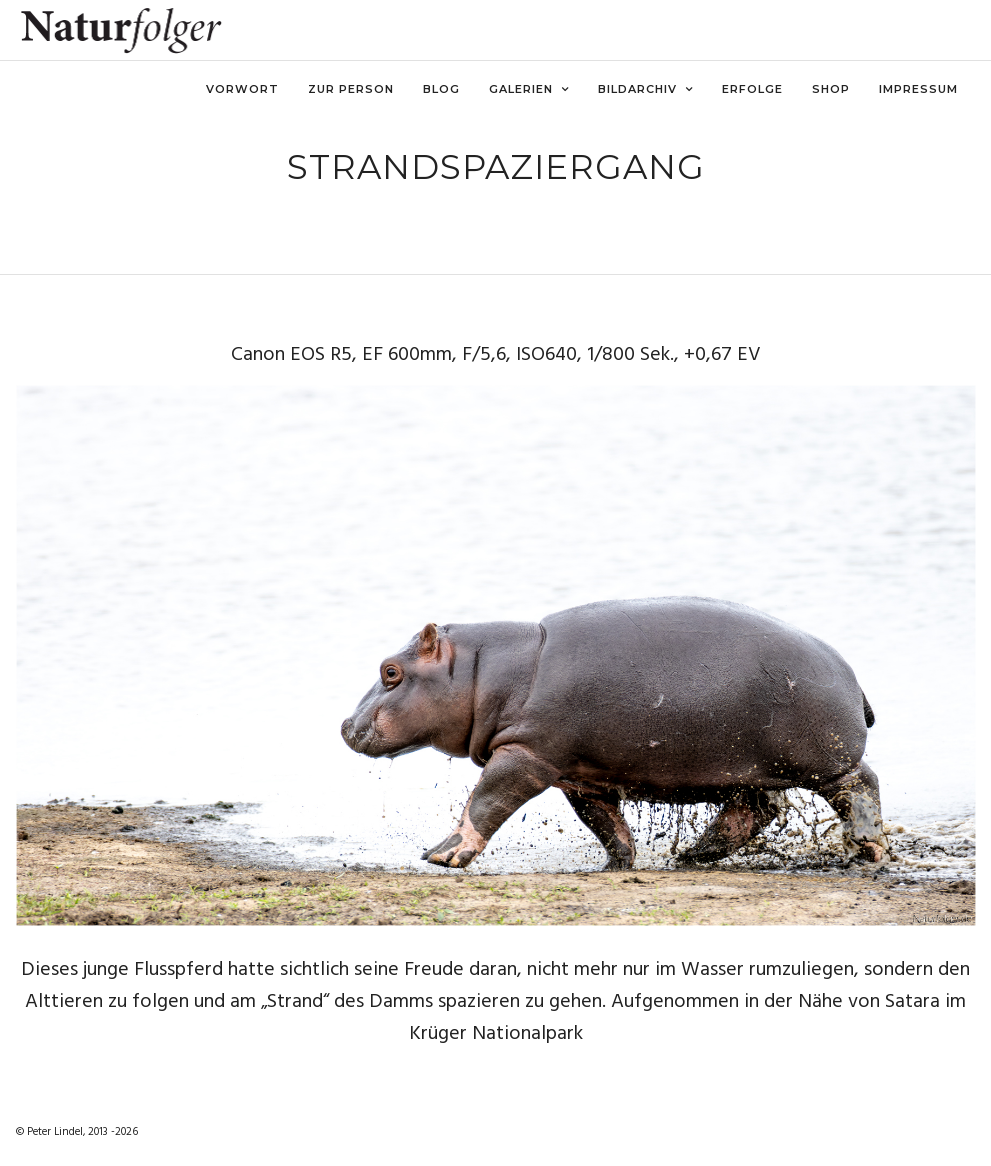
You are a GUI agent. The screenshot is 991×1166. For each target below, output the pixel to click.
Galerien (521, 89)
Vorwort (242, 89)
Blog (441, 89)
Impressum (918, 89)
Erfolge (752, 89)
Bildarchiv (637, 89)
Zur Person (351, 89)
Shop (831, 89)
